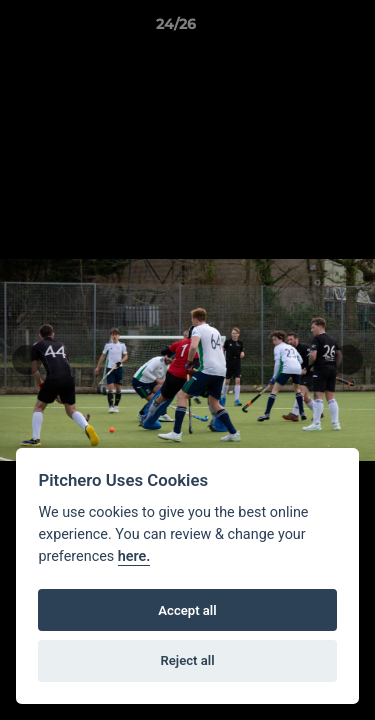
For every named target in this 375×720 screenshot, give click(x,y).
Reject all (187, 660)
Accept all (187, 610)
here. (134, 556)
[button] (303, 29)
